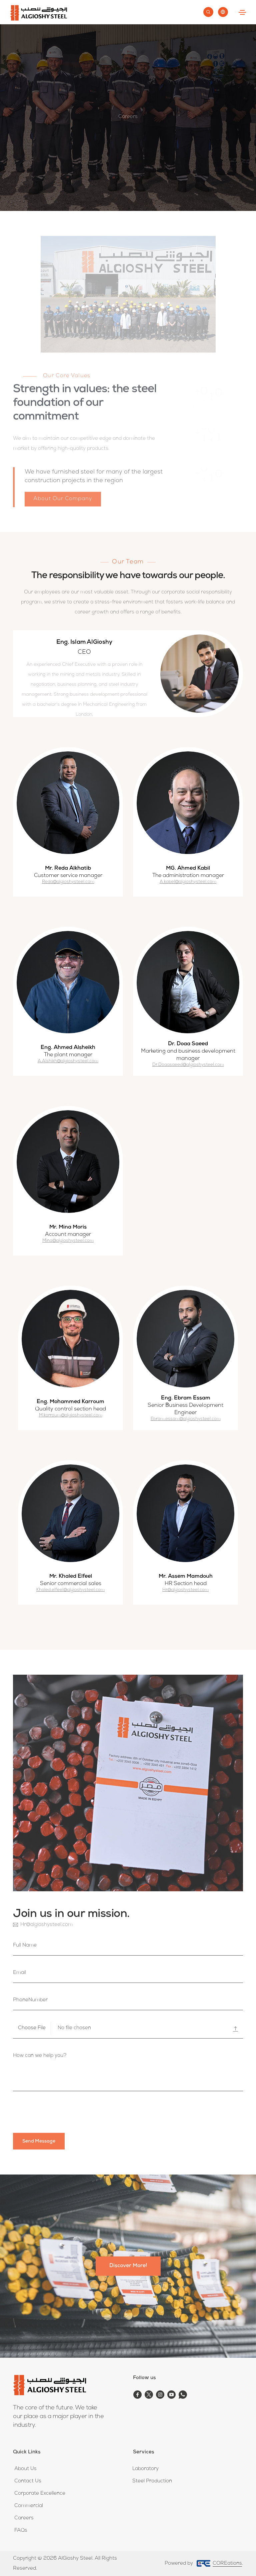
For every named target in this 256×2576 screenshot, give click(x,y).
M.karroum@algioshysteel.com (70, 1415)
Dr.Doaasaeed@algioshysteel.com (188, 1065)
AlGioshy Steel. (75, 2558)
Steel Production (152, 2481)
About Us (25, 2469)
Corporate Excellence (39, 2493)
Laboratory (145, 2469)
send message (38, 2141)
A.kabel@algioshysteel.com (188, 882)
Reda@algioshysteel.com (68, 882)
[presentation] (63, 2113)
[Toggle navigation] (242, 12)
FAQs (20, 2530)
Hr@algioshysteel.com (185, 1590)
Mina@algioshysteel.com (68, 1241)
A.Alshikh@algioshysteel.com (68, 1061)
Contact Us (27, 2481)
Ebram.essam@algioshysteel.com (186, 1419)
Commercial (28, 2506)
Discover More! (128, 2266)
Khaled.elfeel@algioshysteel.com (70, 1590)
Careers (24, 2518)
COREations (227, 2563)
